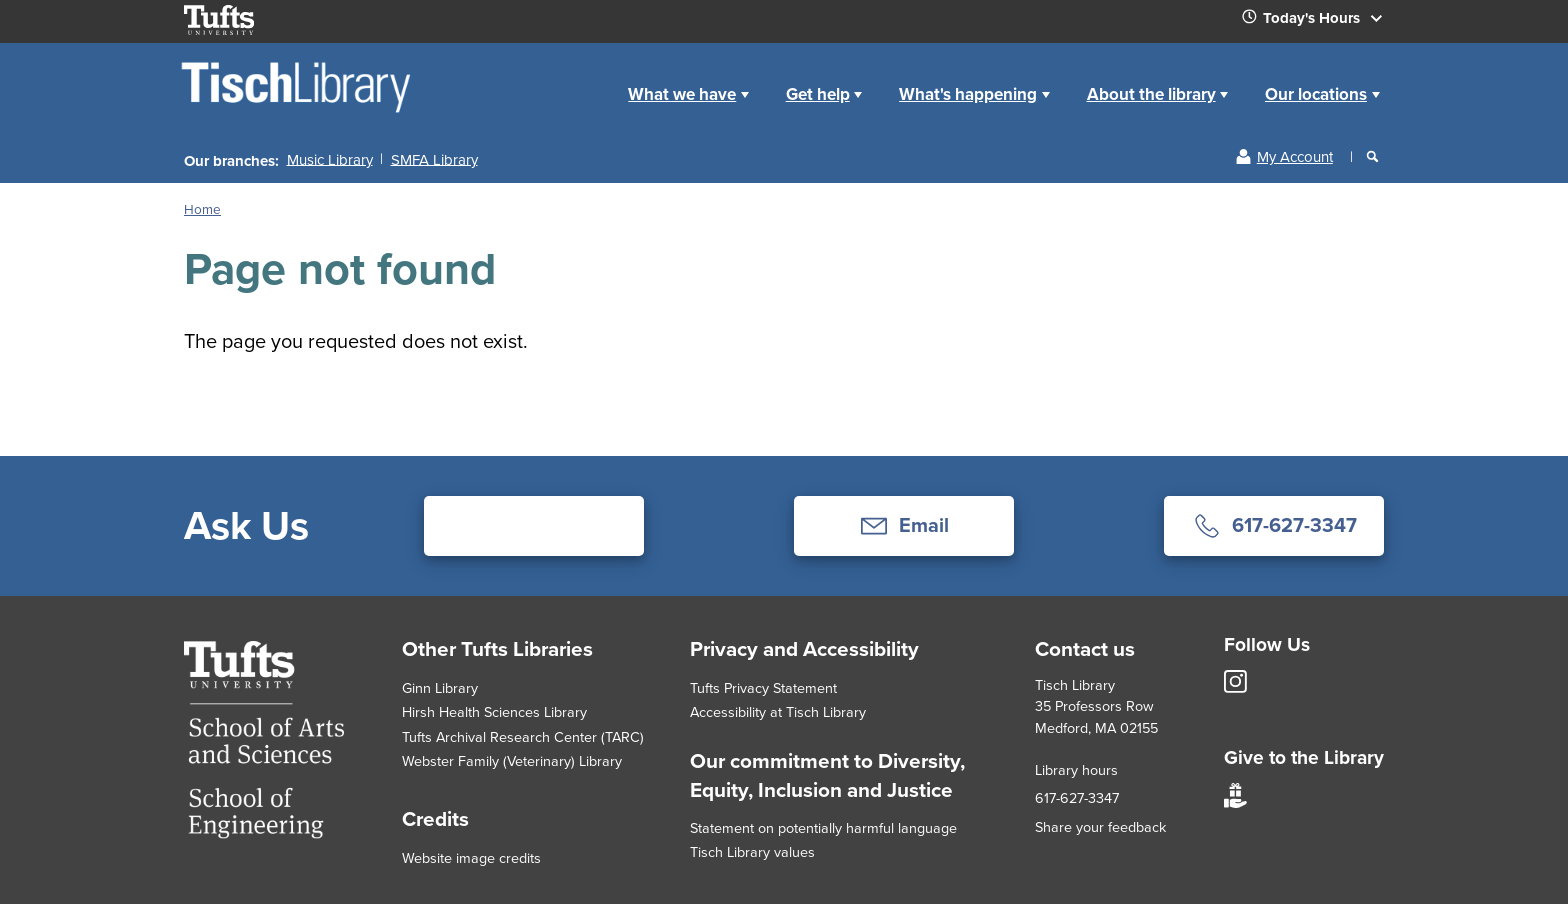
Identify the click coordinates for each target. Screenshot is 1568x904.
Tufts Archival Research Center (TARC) (523, 737)
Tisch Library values (752, 852)
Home (587, 78)
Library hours (1076, 770)
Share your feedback (1100, 827)
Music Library (330, 159)
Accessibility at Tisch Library (778, 712)
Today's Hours (1320, 22)
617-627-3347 (1077, 798)
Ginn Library (440, 688)
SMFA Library (434, 159)
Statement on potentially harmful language (823, 828)
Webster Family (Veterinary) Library (512, 761)
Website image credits (471, 858)
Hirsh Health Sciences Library (494, 712)
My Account (1295, 157)
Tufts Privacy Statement (763, 688)
